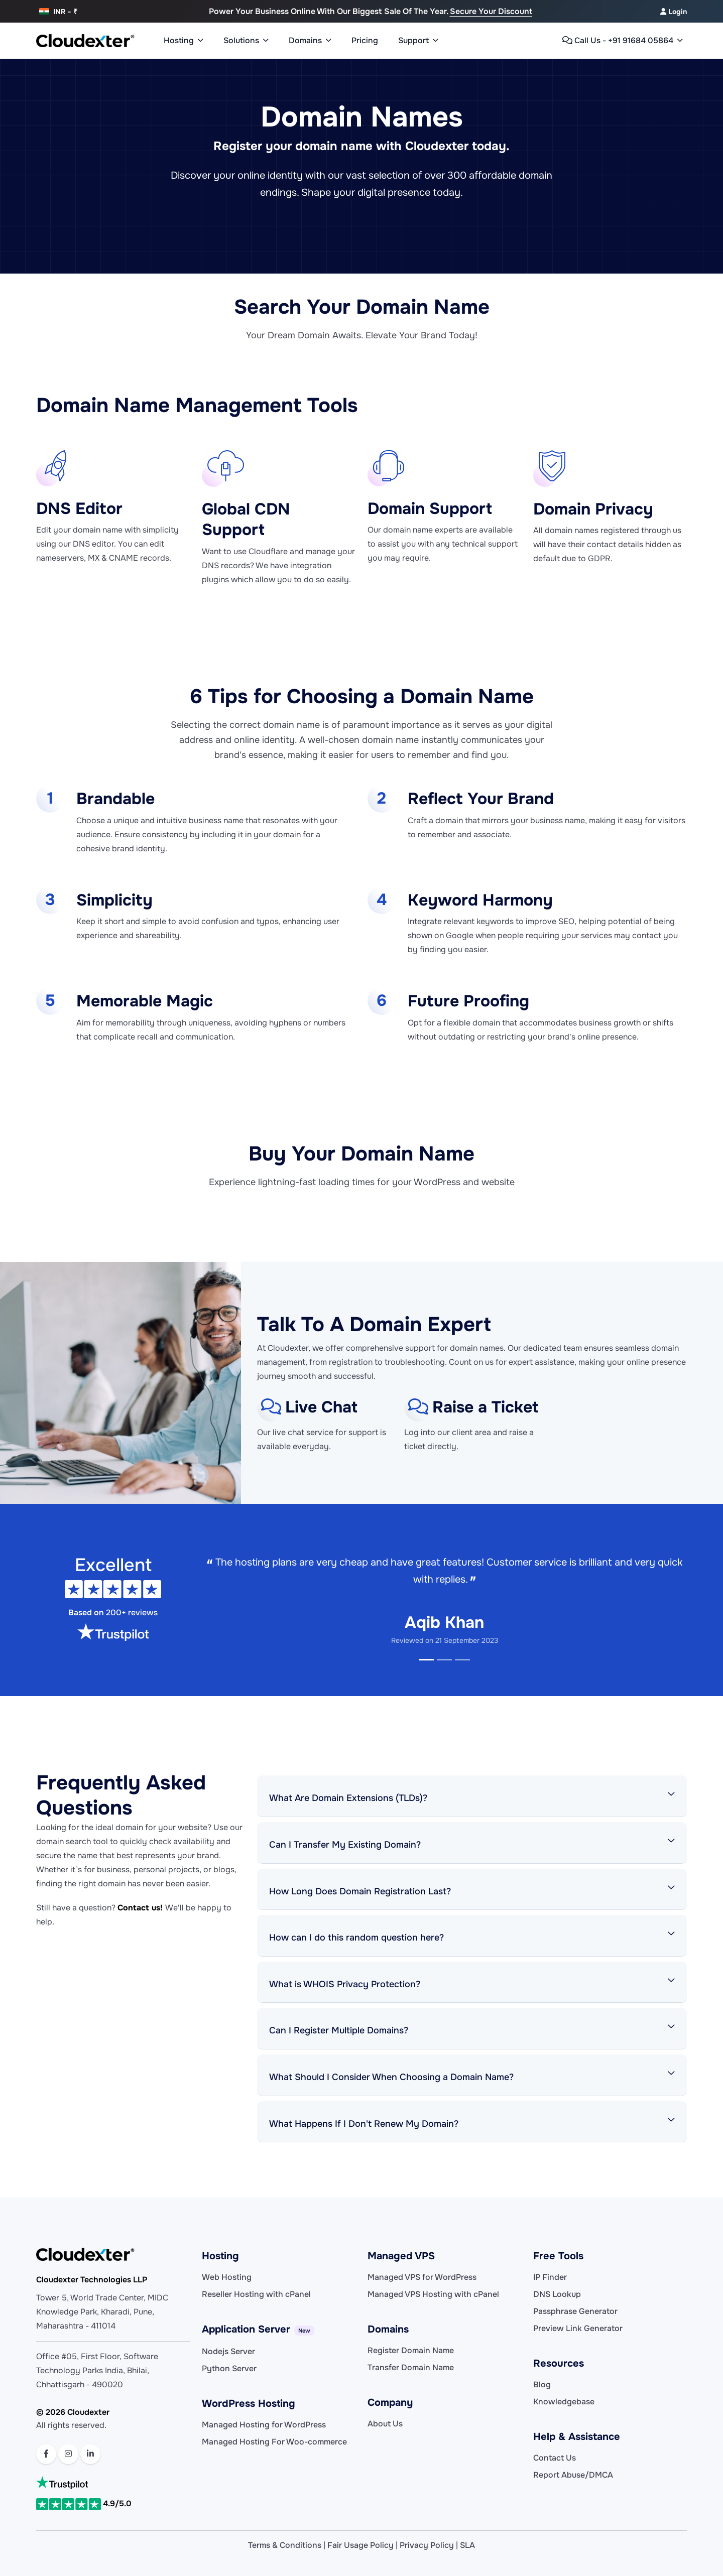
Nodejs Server (228, 2351)
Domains (310, 41)
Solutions (246, 41)
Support (418, 41)
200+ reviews (132, 1612)
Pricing (364, 40)
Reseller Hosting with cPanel (256, 2294)
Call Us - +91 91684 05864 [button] (622, 41)
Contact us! (141, 1907)
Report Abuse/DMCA (573, 2475)
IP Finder (550, 2277)
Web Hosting (227, 2277)
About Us (385, 2423)
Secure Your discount (491, 11)
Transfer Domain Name (411, 2367)
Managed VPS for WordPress (422, 2277)
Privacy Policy (427, 2545)
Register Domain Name (411, 2350)
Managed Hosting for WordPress (264, 2424)
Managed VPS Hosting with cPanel (433, 2294)
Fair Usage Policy (360, 2545)
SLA (467, 2545)
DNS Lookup (557, 2294)
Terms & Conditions (284, 2545)
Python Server (229, 2368)
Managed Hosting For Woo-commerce (274, 2441)
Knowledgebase (563, 2401)
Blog (542, 2384)
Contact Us (554, 2458)
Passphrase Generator (575, 2311)
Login (673, 11)
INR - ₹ (58, 11)
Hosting (183, 41)
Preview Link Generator (578, 2328)
